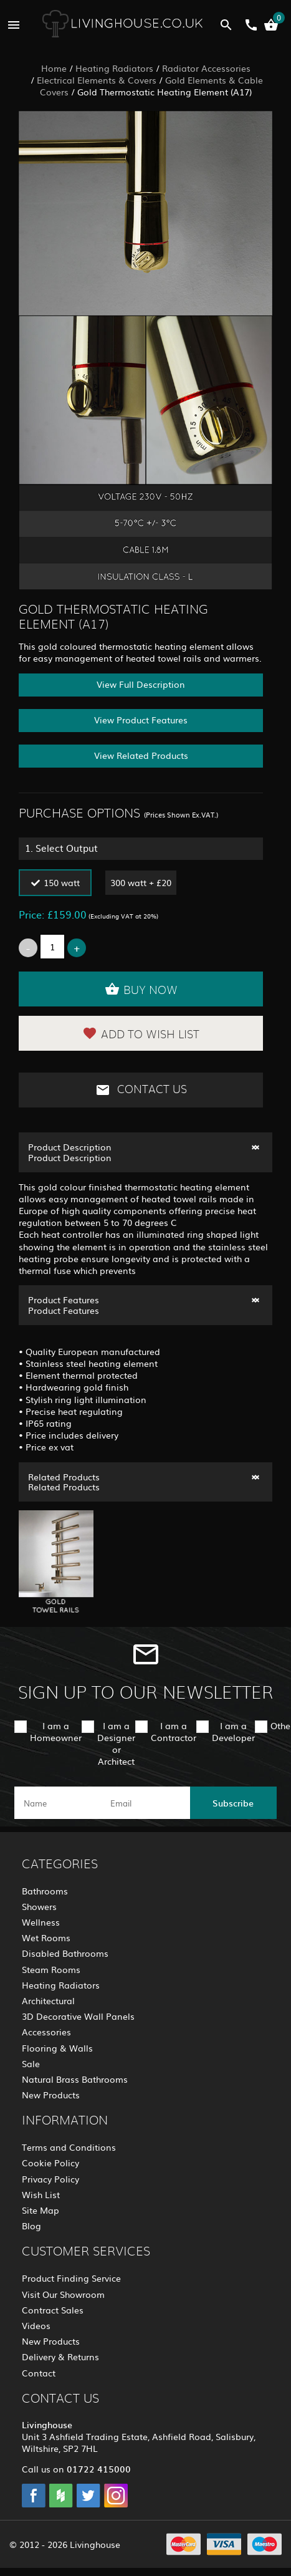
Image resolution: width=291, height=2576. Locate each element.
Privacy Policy (50, 2179)
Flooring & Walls (57, 2048)
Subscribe (233, 1803)
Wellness (41, 1922)
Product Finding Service (71, 2278)
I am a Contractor (173, 1731)
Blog (31, 2225)
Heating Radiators (114, 68)
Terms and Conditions (69, 2147)
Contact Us (141, 1090)
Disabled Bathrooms (65, 1953)
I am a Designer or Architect (116, 1743)
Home (54, 68)
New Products (51, 2094)
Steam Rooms (51, 1969)
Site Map (40, 2210)
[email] (144, 1802)
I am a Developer (233, 1731)
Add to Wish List (140, 1033)
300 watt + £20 (140, 882)
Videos (36, 2325)
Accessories (46, 2031)
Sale (31, 2063)
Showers (39, 1906)
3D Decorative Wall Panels (78, 2016)
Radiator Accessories (206, 68)
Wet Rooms (46, 1937)
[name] (57, 1802)
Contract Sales (52, 2309)
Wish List (41, 2194)
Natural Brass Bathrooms (75, 2079)
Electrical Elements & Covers (96, 80)
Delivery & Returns (60, 2356)
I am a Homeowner (56, 1731)
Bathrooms (45, 1890)
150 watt (62, 882)
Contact (38, 2372)
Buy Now (141, 989)
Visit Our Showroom (63, 2294)
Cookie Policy (50, 2162)
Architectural (48, 2000)
